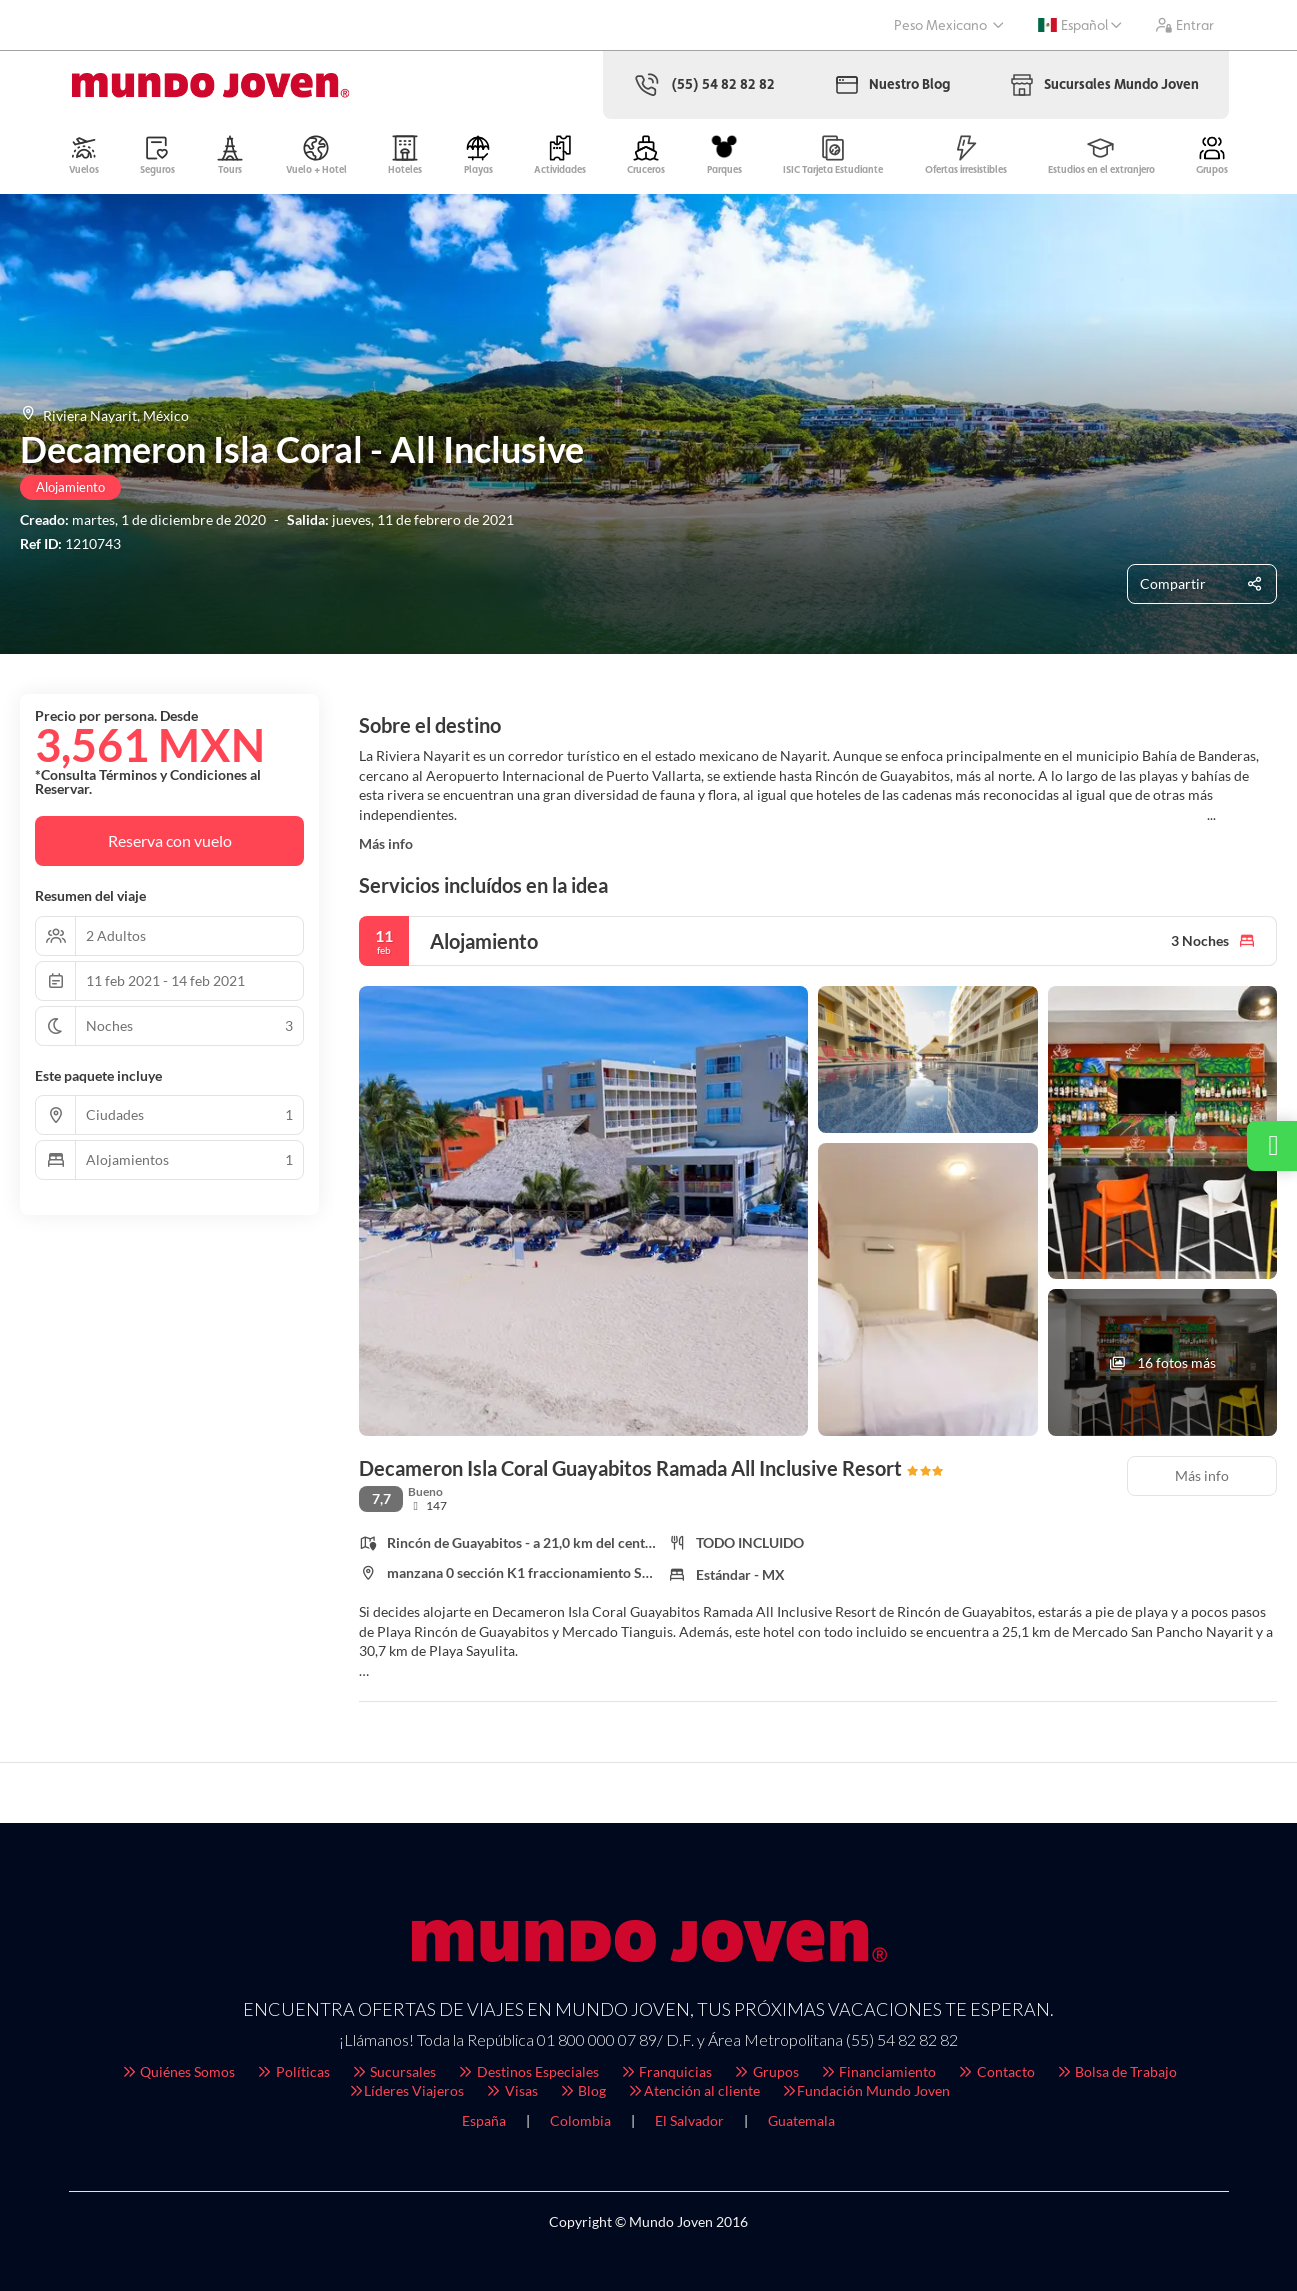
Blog (582, 2090)
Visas (511, 2090)
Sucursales (393, 2071)
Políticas (292, 2071)
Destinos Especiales (527, 2071)
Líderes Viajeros (406, 2090)
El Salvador (689, 2120)
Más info (386, 843)
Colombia (580, 2120)
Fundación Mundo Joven (865, 2090)
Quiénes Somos (178, 2071)
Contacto (995, 2071)
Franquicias (666, 2071)
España (484, 2120)
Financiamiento (878, 2071)
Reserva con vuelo (170, 840)
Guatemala (801, 2120)
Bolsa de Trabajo (1116, 2071)
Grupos (765, 2071)
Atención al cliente (693, 2090)
